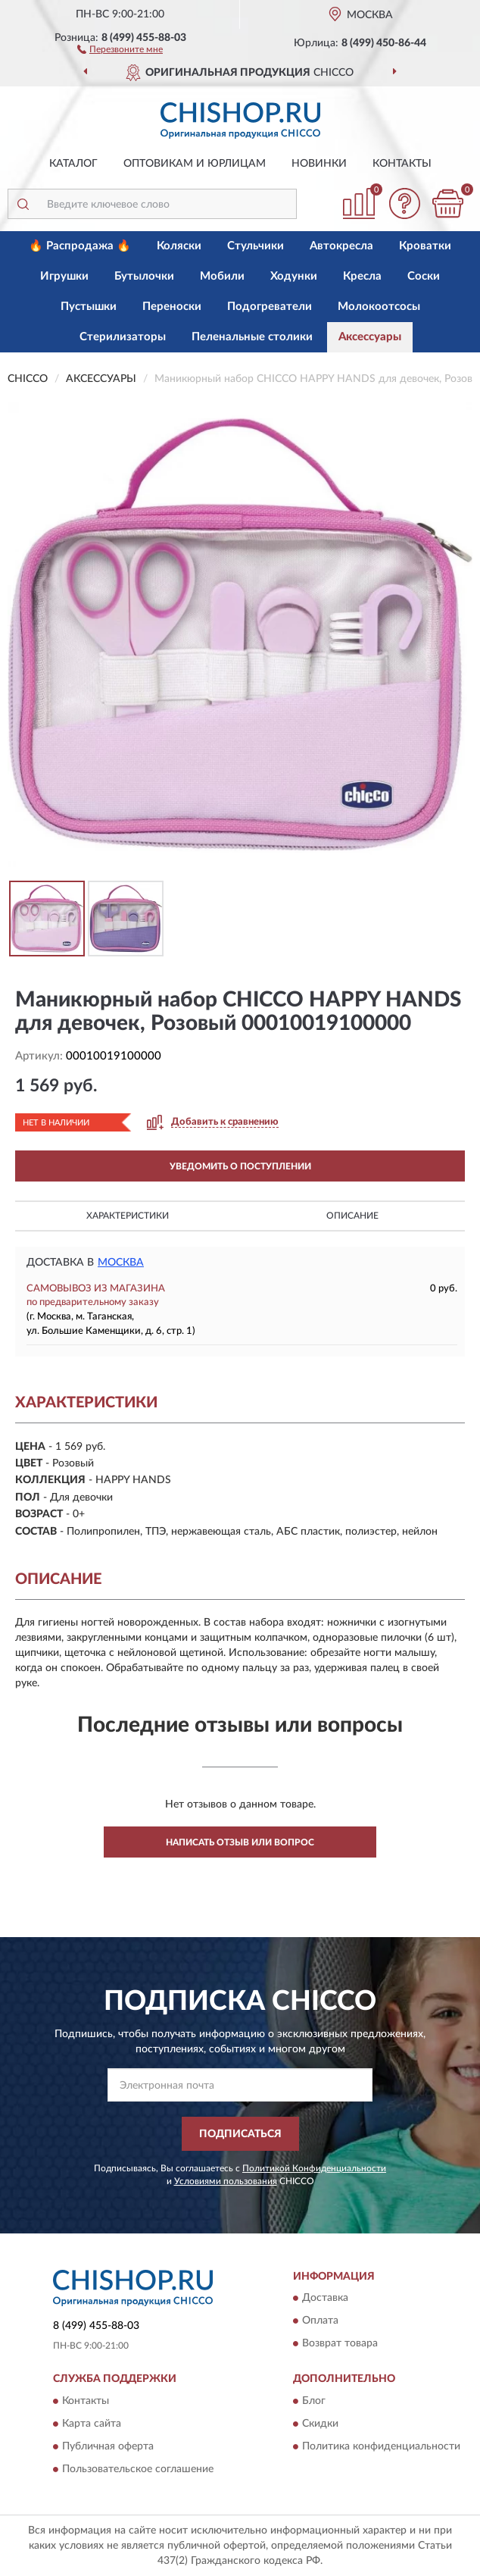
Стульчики (255, 246)
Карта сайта (91, 2423)
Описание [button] (352, 1215)
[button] (120, 48)
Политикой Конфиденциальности (314, 2168)
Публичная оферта (108, 2446)
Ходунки (293, 276)
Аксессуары (369, 337)
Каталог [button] (73, 163)
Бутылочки (144, 276)
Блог (314, 2401)
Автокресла (341, 246)
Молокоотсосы (379, 306)
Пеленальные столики (252, 337)
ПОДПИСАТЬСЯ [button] (240, 2134)
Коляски (179, 246)
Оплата (320, 2321)
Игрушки (64, 276)
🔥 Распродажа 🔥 (80, 246)
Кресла (362, 276)
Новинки (319, 163)
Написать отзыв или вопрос (240, 1842)
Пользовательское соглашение (138, 2469)
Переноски (171, 306)
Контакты (402, 163)
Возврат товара (340, 2344)
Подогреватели (269, 306)
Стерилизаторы (122, 337)
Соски (423, 276)
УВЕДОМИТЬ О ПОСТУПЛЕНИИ (240, 1166)
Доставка (325, 2298)
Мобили (222, 276)
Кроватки (425, 246)
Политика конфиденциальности (381, 2446)
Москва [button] (121, 1262)
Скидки (320, 2423)
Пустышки (89, 306)
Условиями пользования (225, 2181)
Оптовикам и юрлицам (194, 163)
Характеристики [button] (127, 1215)
